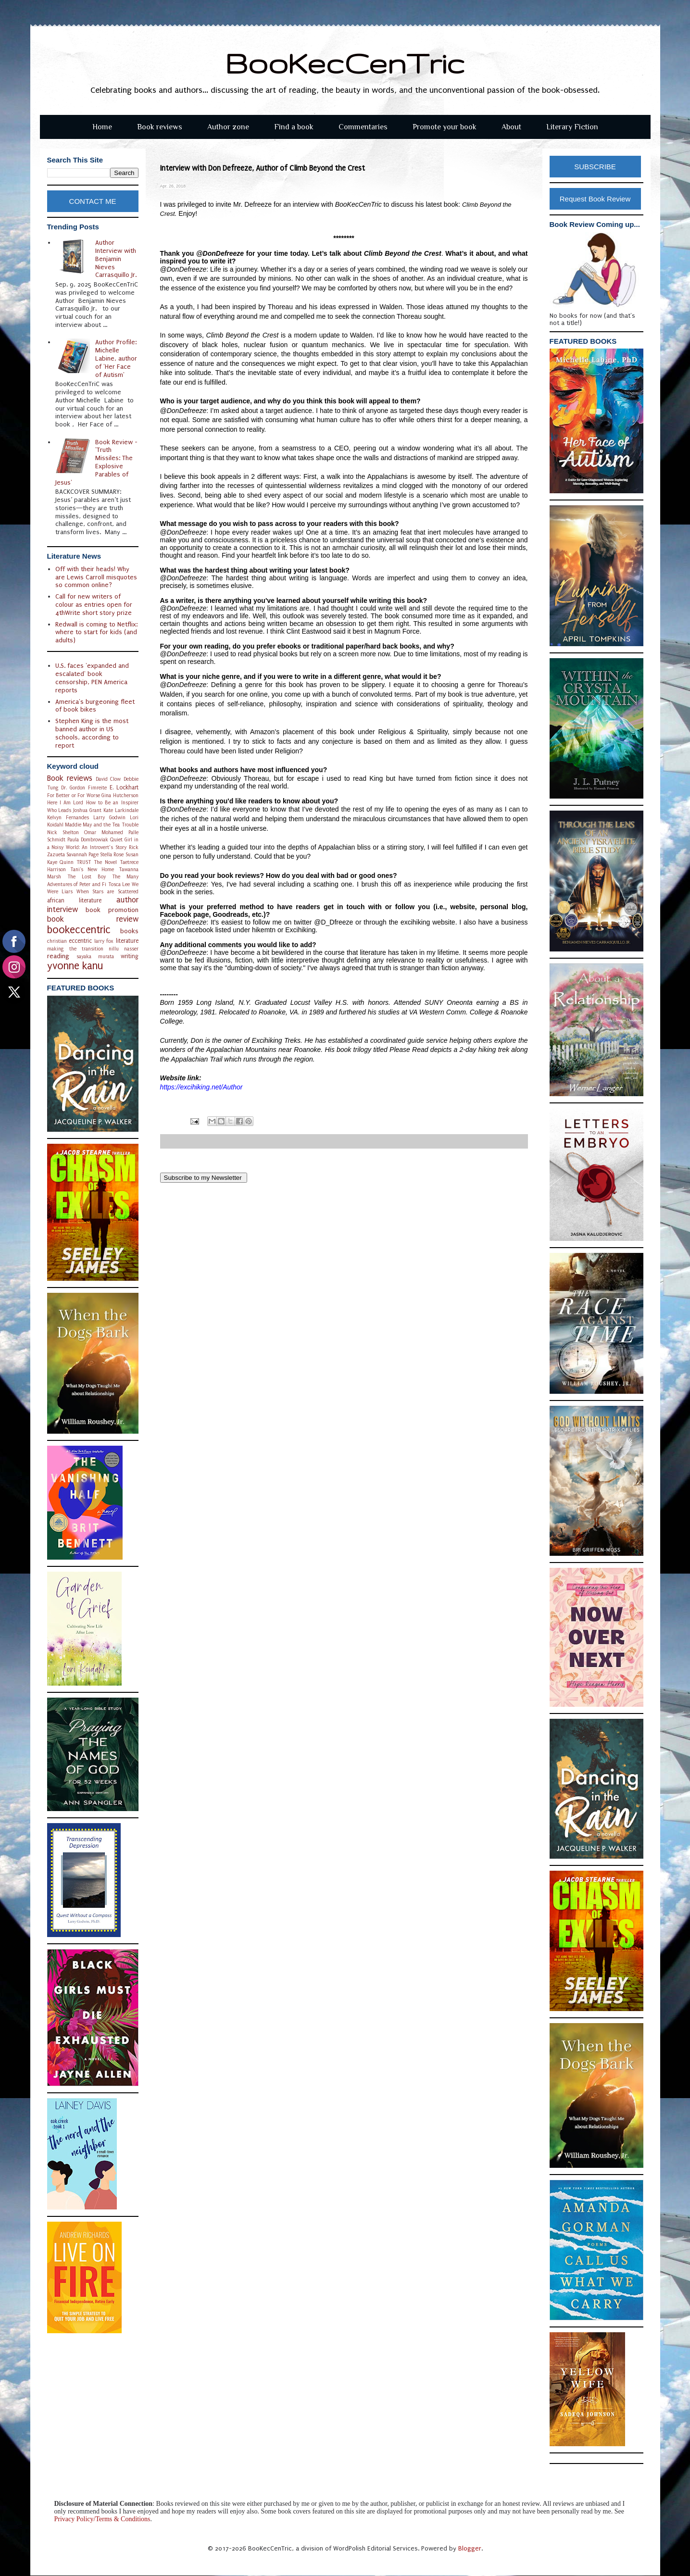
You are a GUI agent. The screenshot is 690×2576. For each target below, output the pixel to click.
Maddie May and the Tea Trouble (101, 825)
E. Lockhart (124, 787)
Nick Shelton (63, 832)
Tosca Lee (119, 884)
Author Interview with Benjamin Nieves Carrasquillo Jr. (116, 258)
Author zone (228, 127)
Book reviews (159, 127)
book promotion (112, 909)
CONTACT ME (92, 201)
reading (58, 956)
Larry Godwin (109, 817)
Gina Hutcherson (119, 795)
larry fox (104, 941)
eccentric (80, 941)
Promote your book (445, 127)
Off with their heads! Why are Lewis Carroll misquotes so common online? (96, 577)
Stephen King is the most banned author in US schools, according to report (91, 733)
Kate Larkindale (120, 810)
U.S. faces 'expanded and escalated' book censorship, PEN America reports (92, 677)
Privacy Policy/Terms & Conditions (102, 2519)
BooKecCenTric (345, 63)
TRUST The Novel (96, 862)
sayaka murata (95, 956)
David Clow (108, 779)
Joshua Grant (87, 810)
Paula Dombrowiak (87, 840)
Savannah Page (82, 854)
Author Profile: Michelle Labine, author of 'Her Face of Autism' (116, 358)
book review (92, 919)
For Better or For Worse (73, 795)
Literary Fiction (572, 127)
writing (129, 956)
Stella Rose (112, 854)
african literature (74, 900)
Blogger (469, 2548)
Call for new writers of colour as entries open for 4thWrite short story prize (93, 604)
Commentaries (363, 127)
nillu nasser (123, 949)
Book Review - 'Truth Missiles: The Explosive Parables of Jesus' (96, 462)
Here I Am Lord (65, 803)
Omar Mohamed (103, 832)
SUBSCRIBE (595, 167)
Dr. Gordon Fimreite (84, 788)
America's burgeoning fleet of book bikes (95, 705)
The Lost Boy (86, 877)
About (511, 127)
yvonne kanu (75, 966)
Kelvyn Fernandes (68, 817)
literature (127, 941)
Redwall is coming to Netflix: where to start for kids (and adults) (96, 632)
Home (102, 127)
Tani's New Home (92, 869)
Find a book (294, 127)
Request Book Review (595, 199)
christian (57, 941)
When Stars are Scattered (107, 891)
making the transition (75, 949)
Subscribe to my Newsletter (204, 1177)
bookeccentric (79, 930)
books (129, 931)
